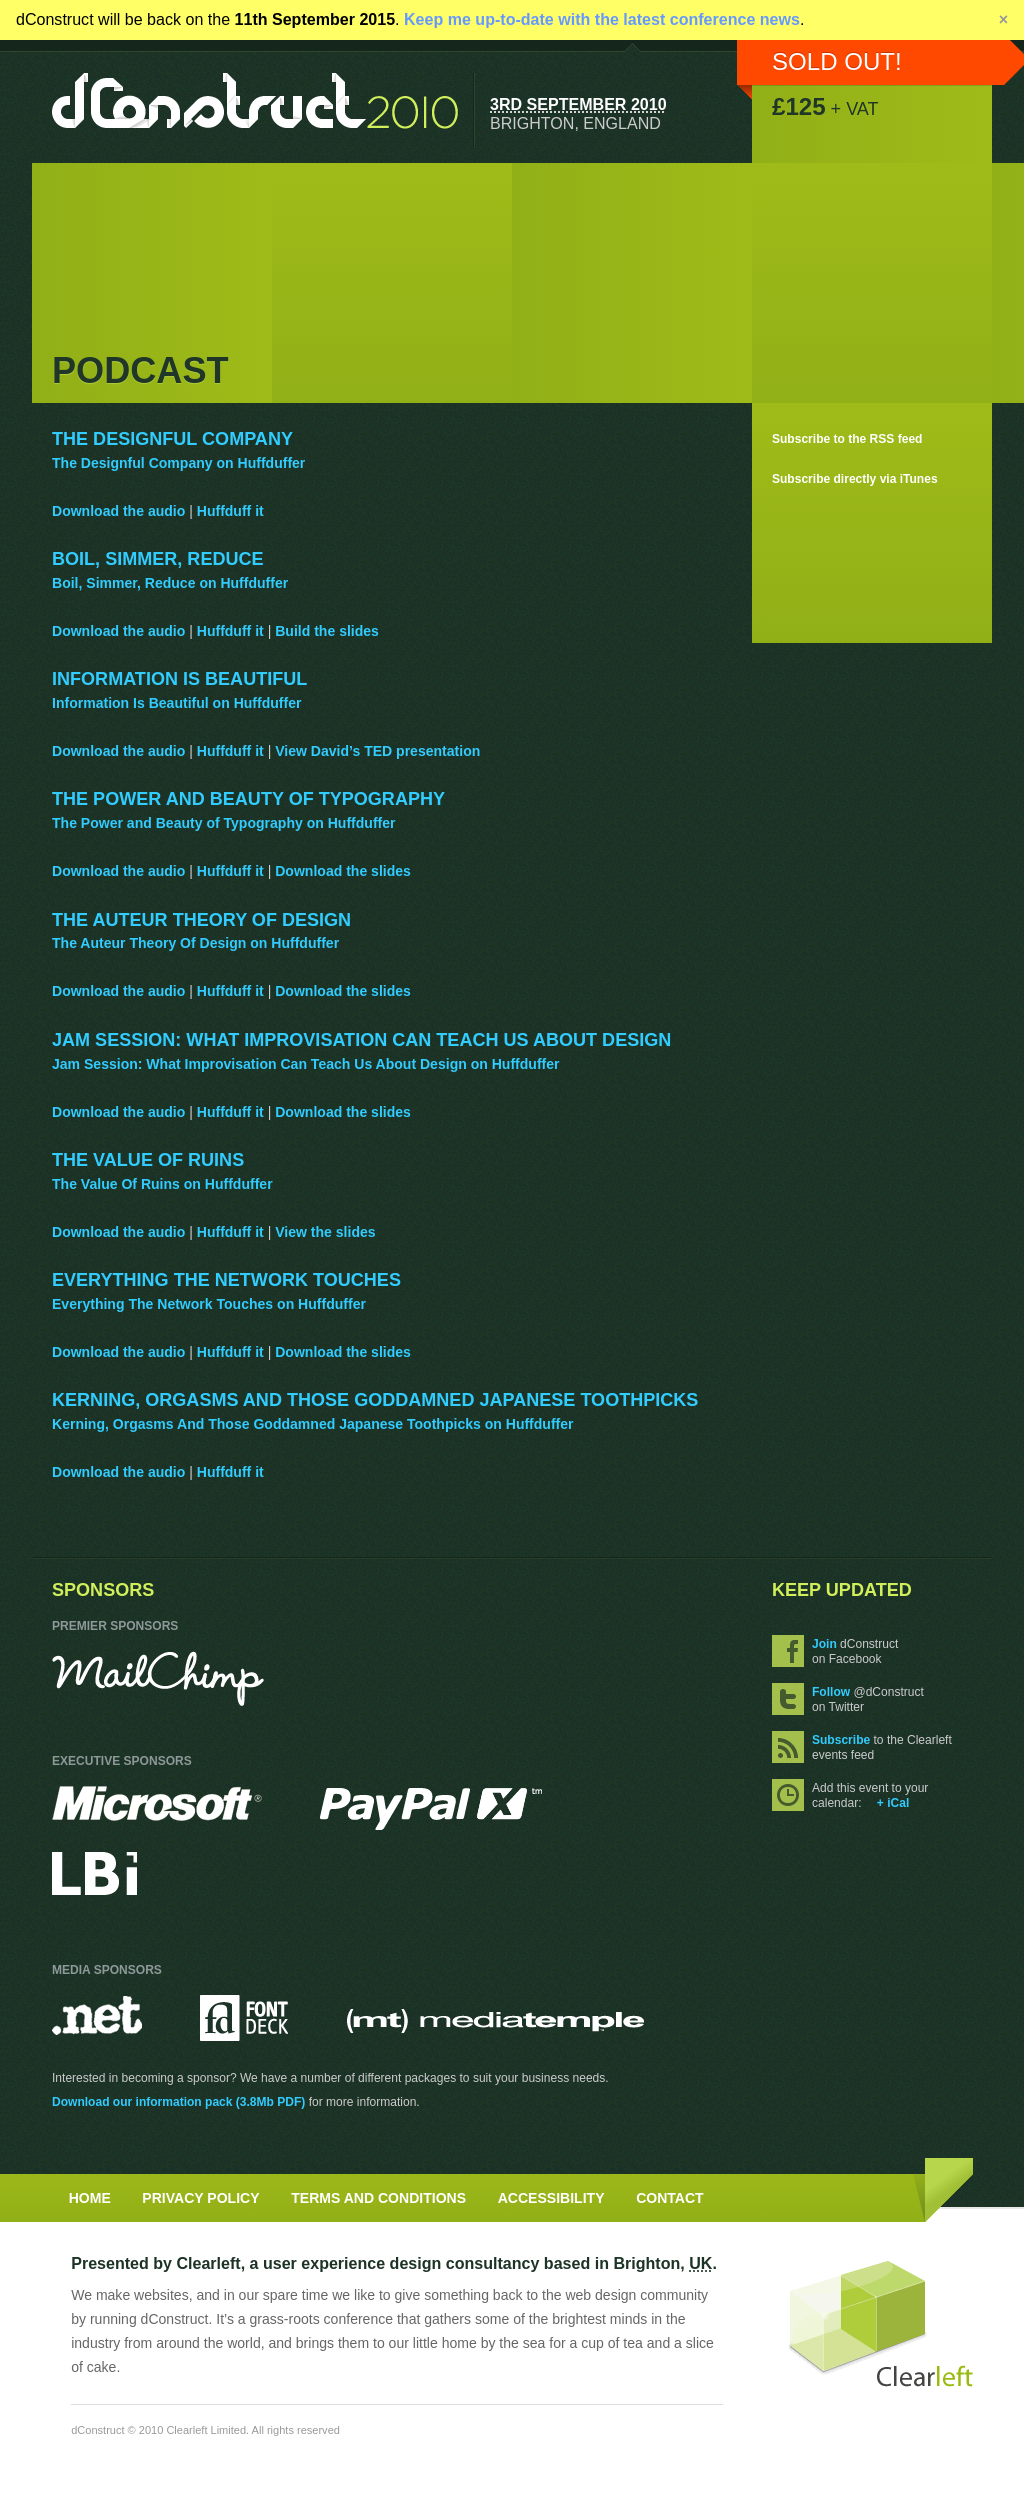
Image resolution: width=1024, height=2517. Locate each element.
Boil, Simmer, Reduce (158, 559)
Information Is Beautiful (179, 679)
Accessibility (551, 2198)
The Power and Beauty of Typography (248, 799)
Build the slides (327, 631)
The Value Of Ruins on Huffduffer (162, 1184)
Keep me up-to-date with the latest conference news (602, 19)
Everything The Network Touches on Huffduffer (209, 1304)
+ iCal (893, 1803)
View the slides (325, 1232)
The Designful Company (172, 439)
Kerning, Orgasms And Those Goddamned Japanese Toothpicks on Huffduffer (313, 1424)
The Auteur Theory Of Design (201, 920)
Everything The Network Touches (226, 1280)
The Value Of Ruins (148, 1160)
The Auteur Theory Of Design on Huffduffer (195, 943)
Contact (670, 2198)
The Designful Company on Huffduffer (178, 463)
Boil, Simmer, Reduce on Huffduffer (170, 583)
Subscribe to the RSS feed (847, 439)
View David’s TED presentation (377, 751)
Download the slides (343, 871)
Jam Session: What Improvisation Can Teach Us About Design (361, 1040)
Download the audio (118, 511)
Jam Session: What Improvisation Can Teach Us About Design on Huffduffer (306, 1064)
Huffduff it (230, 511)
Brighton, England (575, 123)
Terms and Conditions (378, 2198)
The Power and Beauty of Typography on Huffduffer (224, 823)
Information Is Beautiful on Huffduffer (176, 703)
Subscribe (841, 1740)
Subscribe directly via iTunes (855, 479)
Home (90, 2198)
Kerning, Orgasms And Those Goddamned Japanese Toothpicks (375, 1400)
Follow (831, 1692)
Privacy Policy (200, 2198)
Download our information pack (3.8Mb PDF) (178, 2102)
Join (824, 1644)
